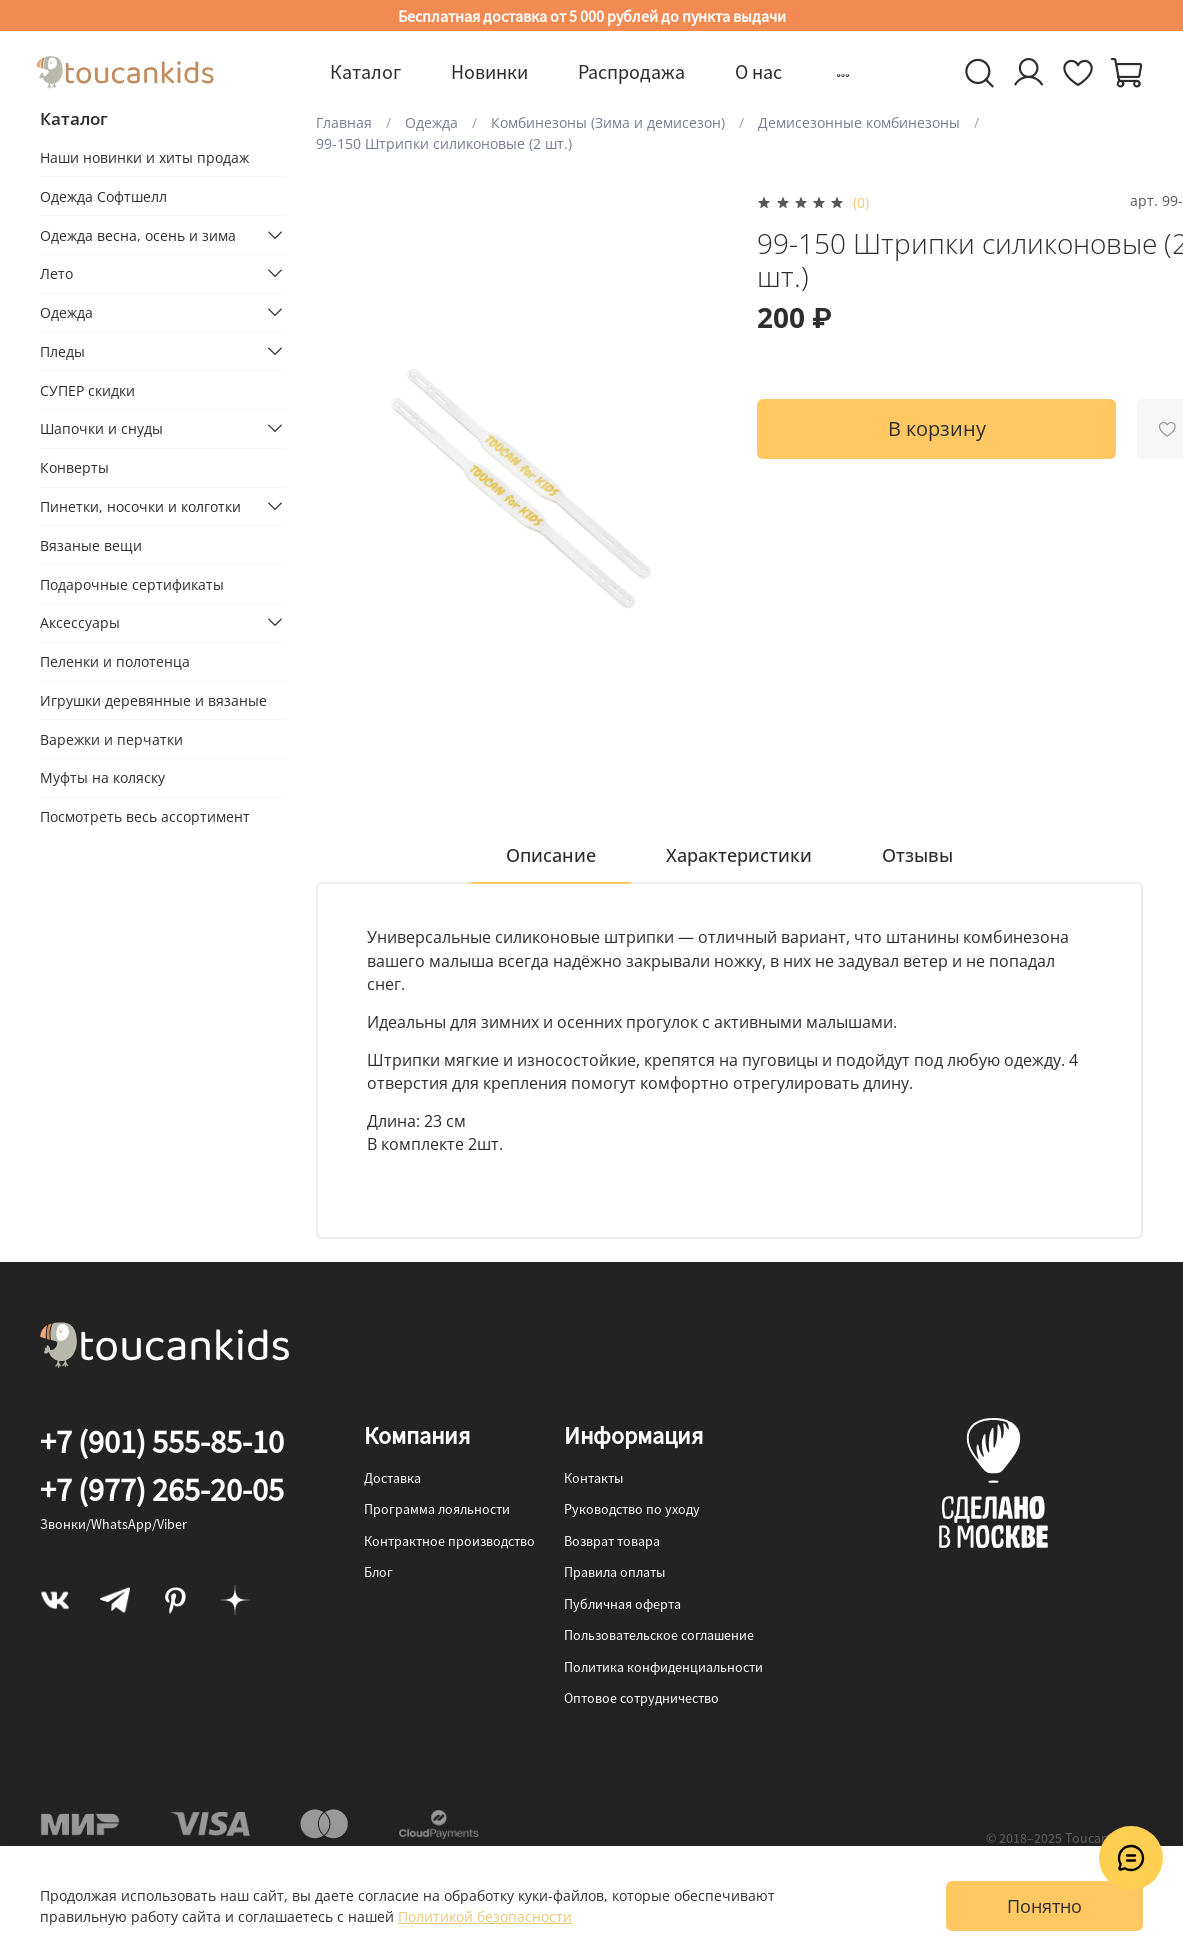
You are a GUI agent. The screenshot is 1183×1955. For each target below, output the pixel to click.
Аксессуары (80, 622)
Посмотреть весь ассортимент (145, 816)
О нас (758, 71)
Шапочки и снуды (101, 428)
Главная (344, 122)
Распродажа (631, 71)
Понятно (1044, 1906)
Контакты (593, 1478)
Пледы (62, 351)
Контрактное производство (449, 1541)
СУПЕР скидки (87, 390)
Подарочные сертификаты (132, 584)
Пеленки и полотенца (115, 661)
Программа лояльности (437, 1509)
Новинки (489, 71)
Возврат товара (612, 1541)
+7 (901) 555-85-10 (162, 1442)
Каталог (365, 71)
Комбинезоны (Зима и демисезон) (608, 122)
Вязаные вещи (91, 545)
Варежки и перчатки (111, 739)
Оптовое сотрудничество (641, 1698)
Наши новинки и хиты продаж (144, 157)
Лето (56, 273)
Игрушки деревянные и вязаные (153, 700)
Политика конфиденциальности (663, 1667)
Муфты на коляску (102, 777)
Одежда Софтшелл (103, 196)
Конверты (74, 467)
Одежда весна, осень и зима (138, 235)
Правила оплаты (614, 1572)
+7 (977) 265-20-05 (162, 1490)
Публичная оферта (622, 1604)
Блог (378, 1572)
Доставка (392, 1478)
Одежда (431, 122)
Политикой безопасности (485, 1916)
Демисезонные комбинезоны (859, 122)
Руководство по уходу (632, 1509)
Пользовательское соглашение (659, 1635)
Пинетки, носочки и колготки (140, 506)
